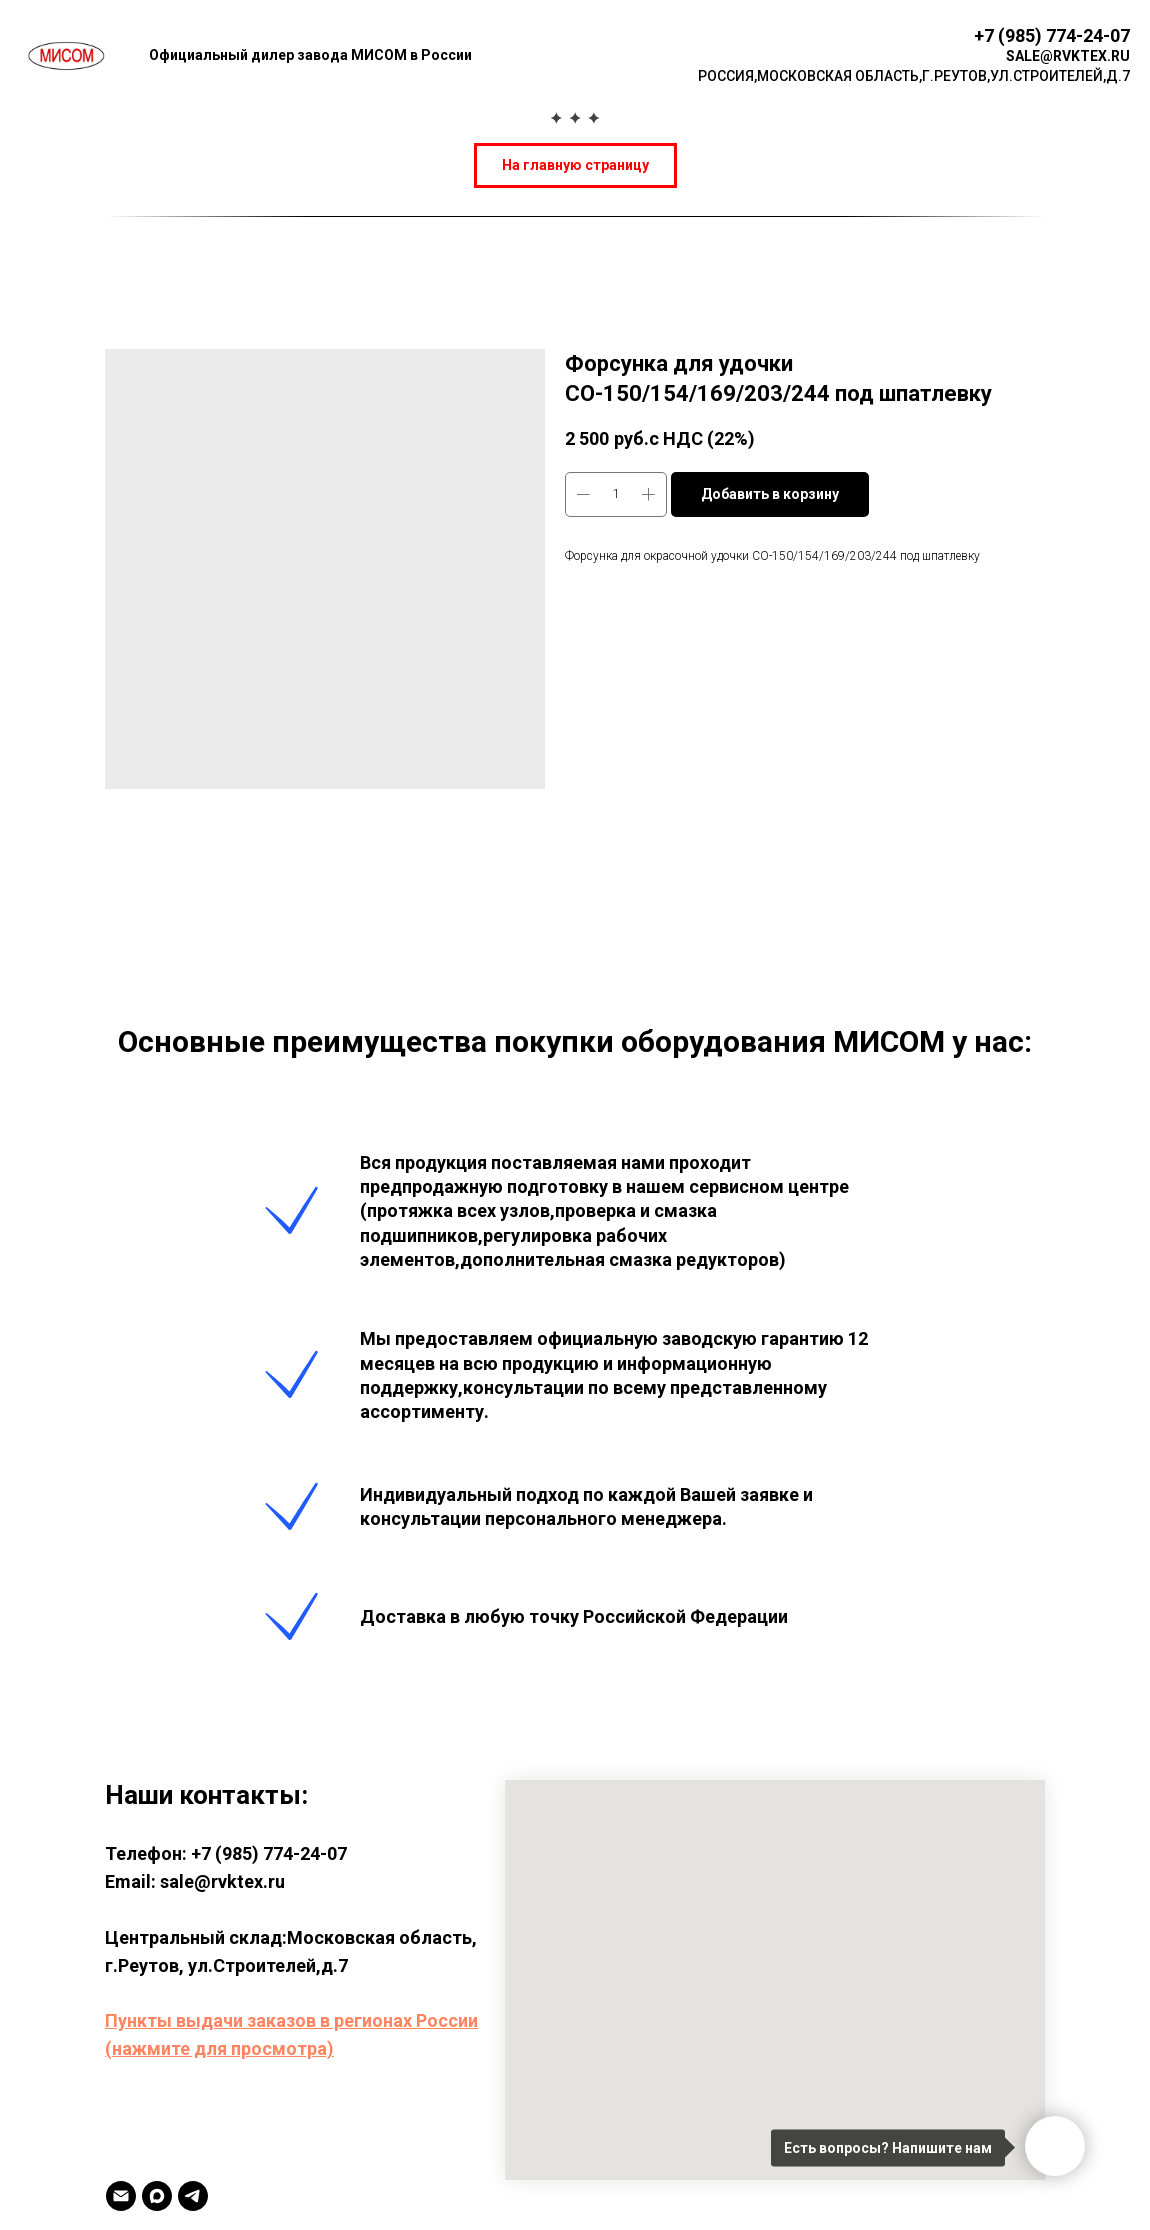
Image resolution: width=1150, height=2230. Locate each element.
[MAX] (157, 2196)
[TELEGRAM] (193, 2196)
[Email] (121, 2196)
